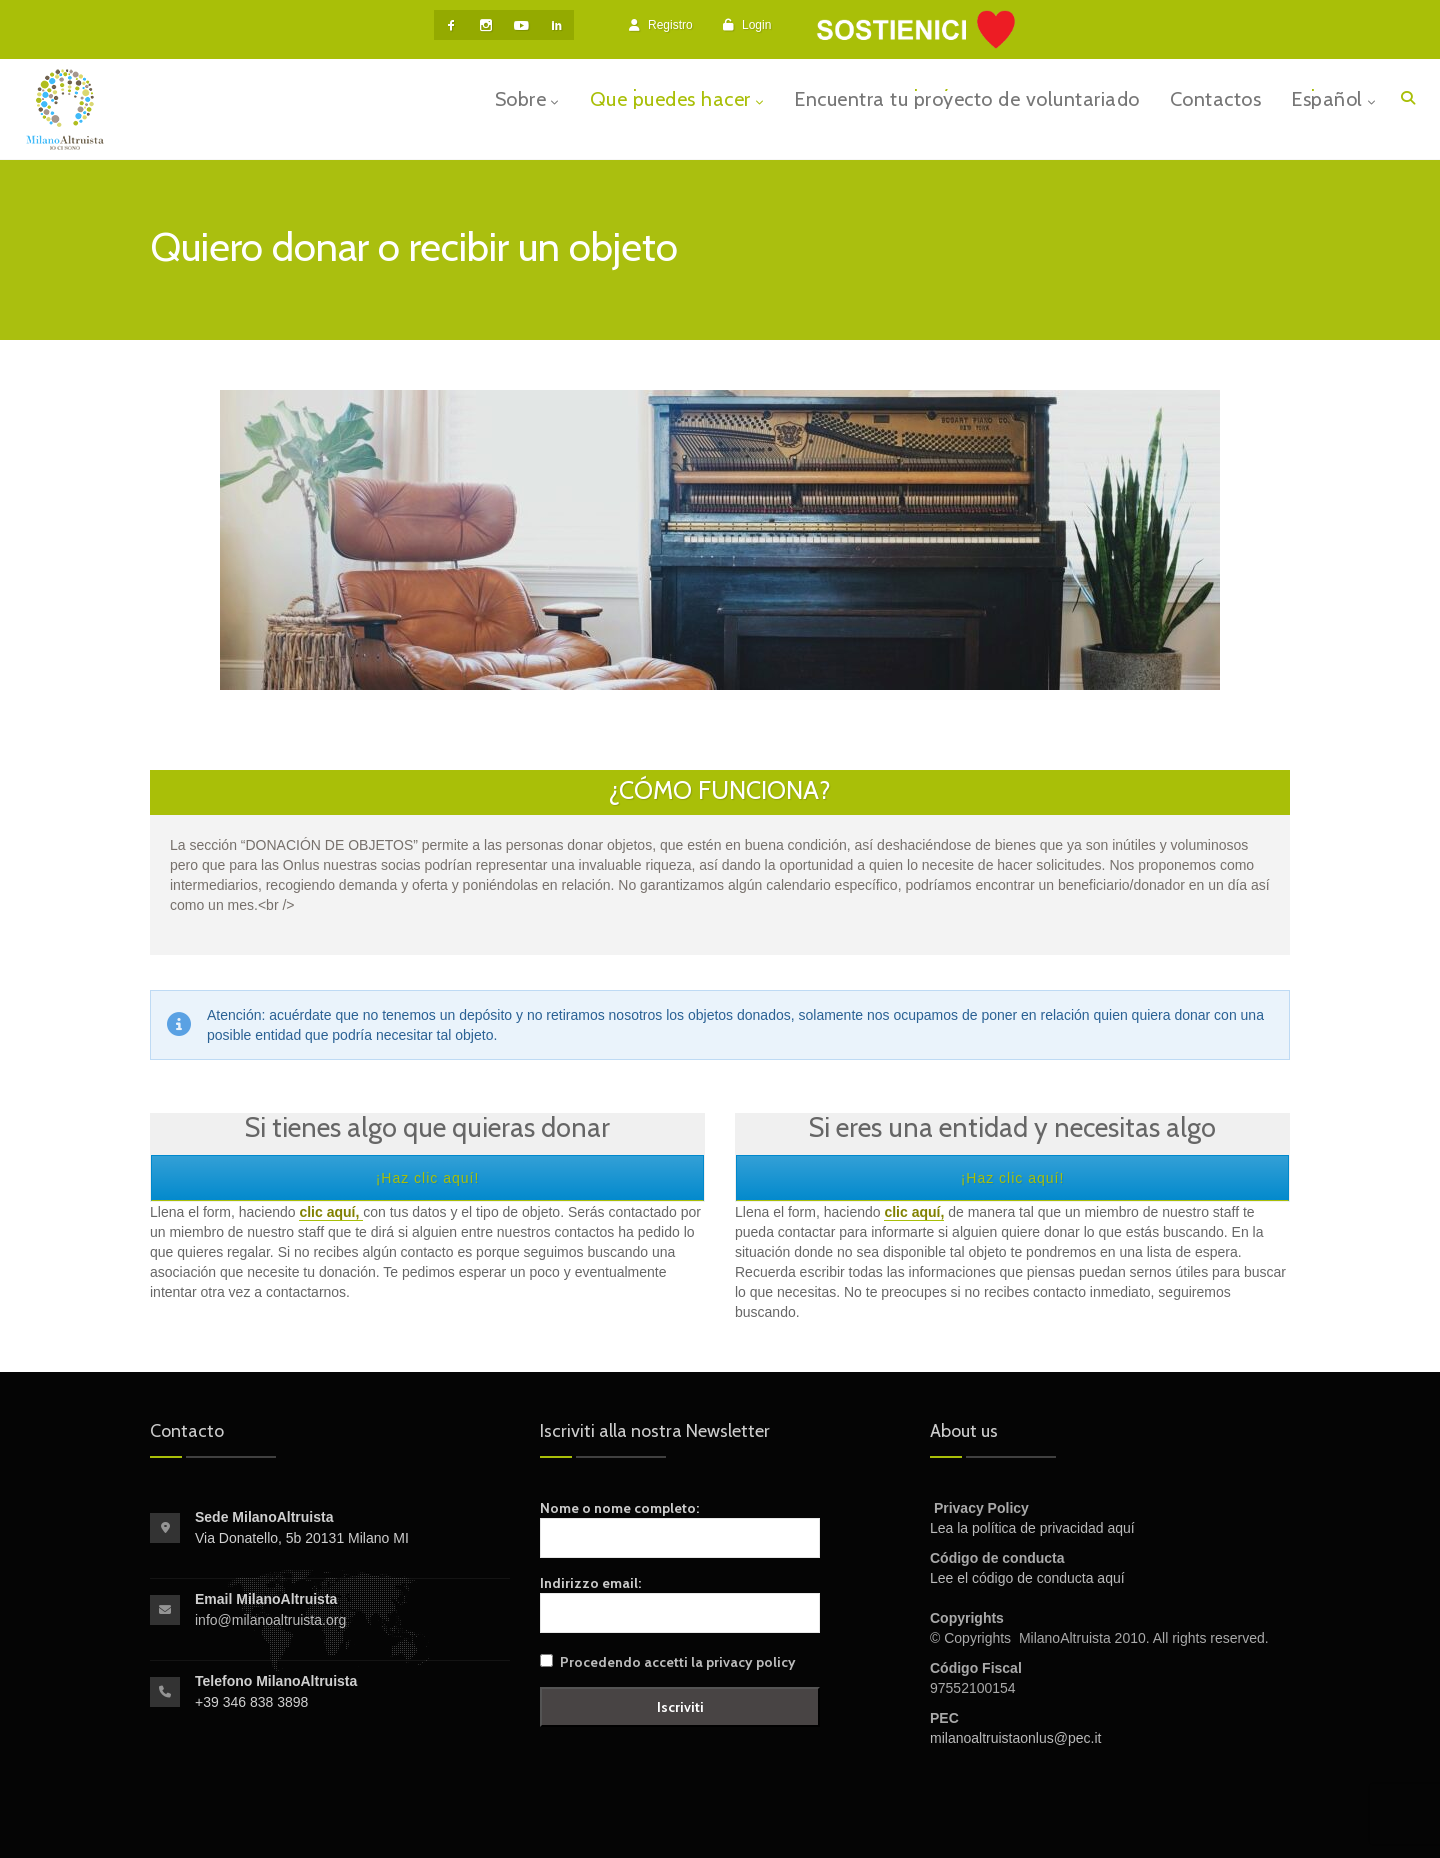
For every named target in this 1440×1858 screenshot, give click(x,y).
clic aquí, (914, 1212)
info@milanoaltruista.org (270, 1620)
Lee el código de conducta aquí (1027, 1578)
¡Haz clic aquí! (428, 1178)
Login (747, 25)
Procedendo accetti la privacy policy (678, 1662)
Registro (661, 25)
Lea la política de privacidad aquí (1032, 1528)
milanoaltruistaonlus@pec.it (1015, 1738)
